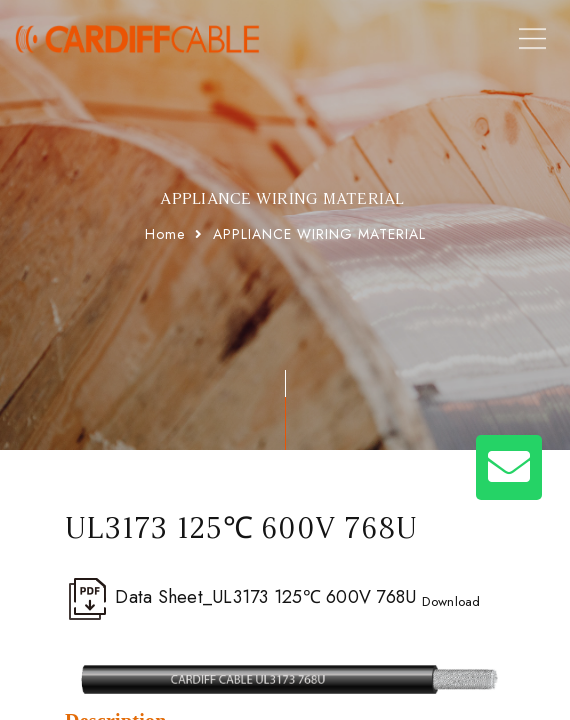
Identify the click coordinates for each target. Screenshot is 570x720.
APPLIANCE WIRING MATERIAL (319, 234)
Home (165, 234)
